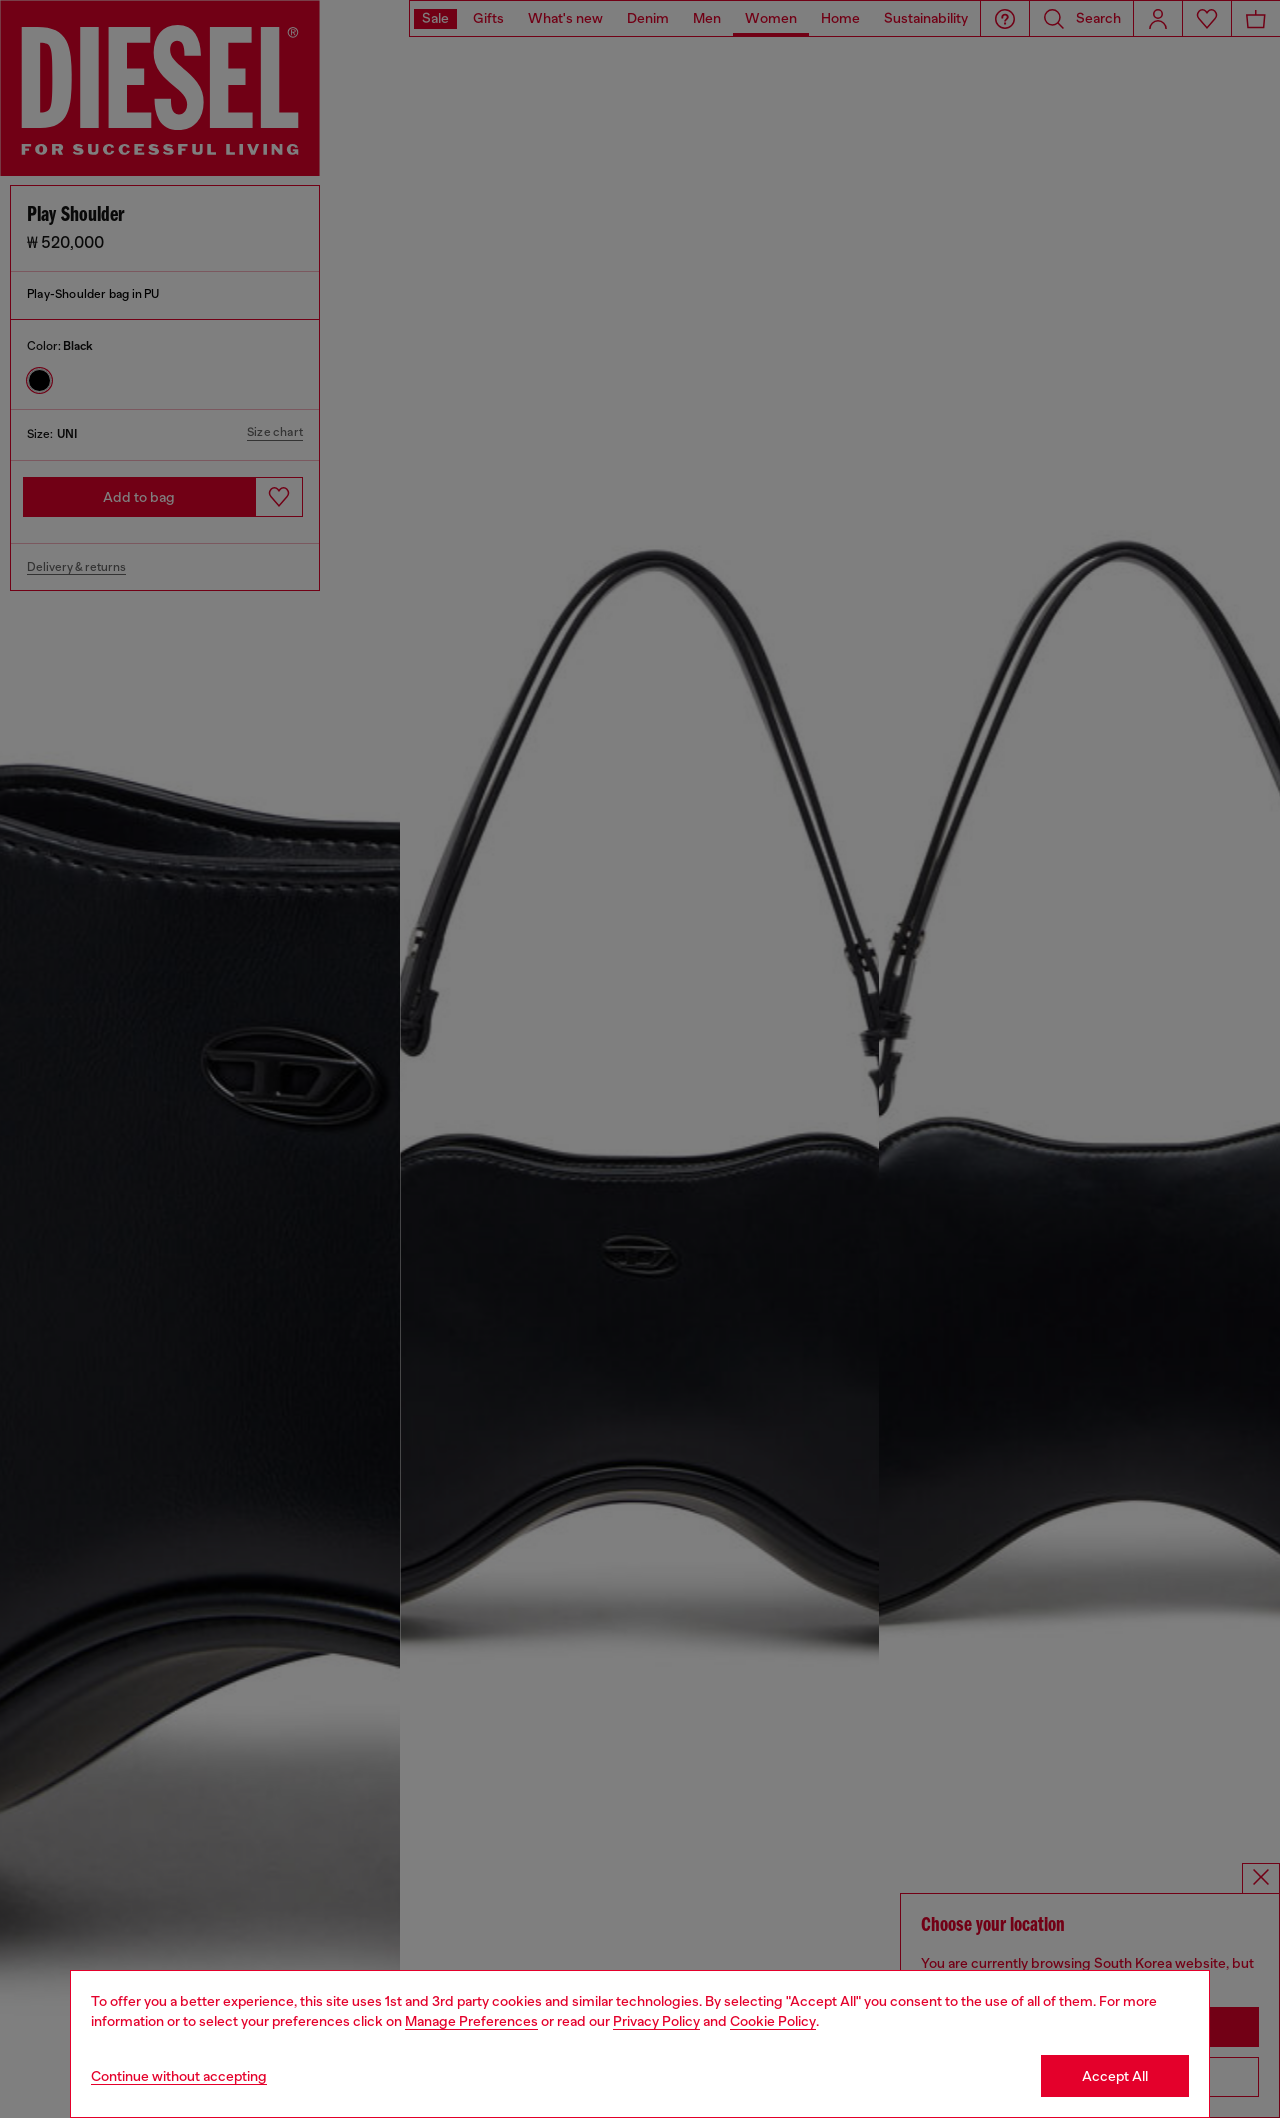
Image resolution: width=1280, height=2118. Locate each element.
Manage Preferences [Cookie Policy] (471, 2021)
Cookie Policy (773, 2021)
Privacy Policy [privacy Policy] (656, 2021)
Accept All (1115, 2076)
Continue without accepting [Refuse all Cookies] (179, 2076)
